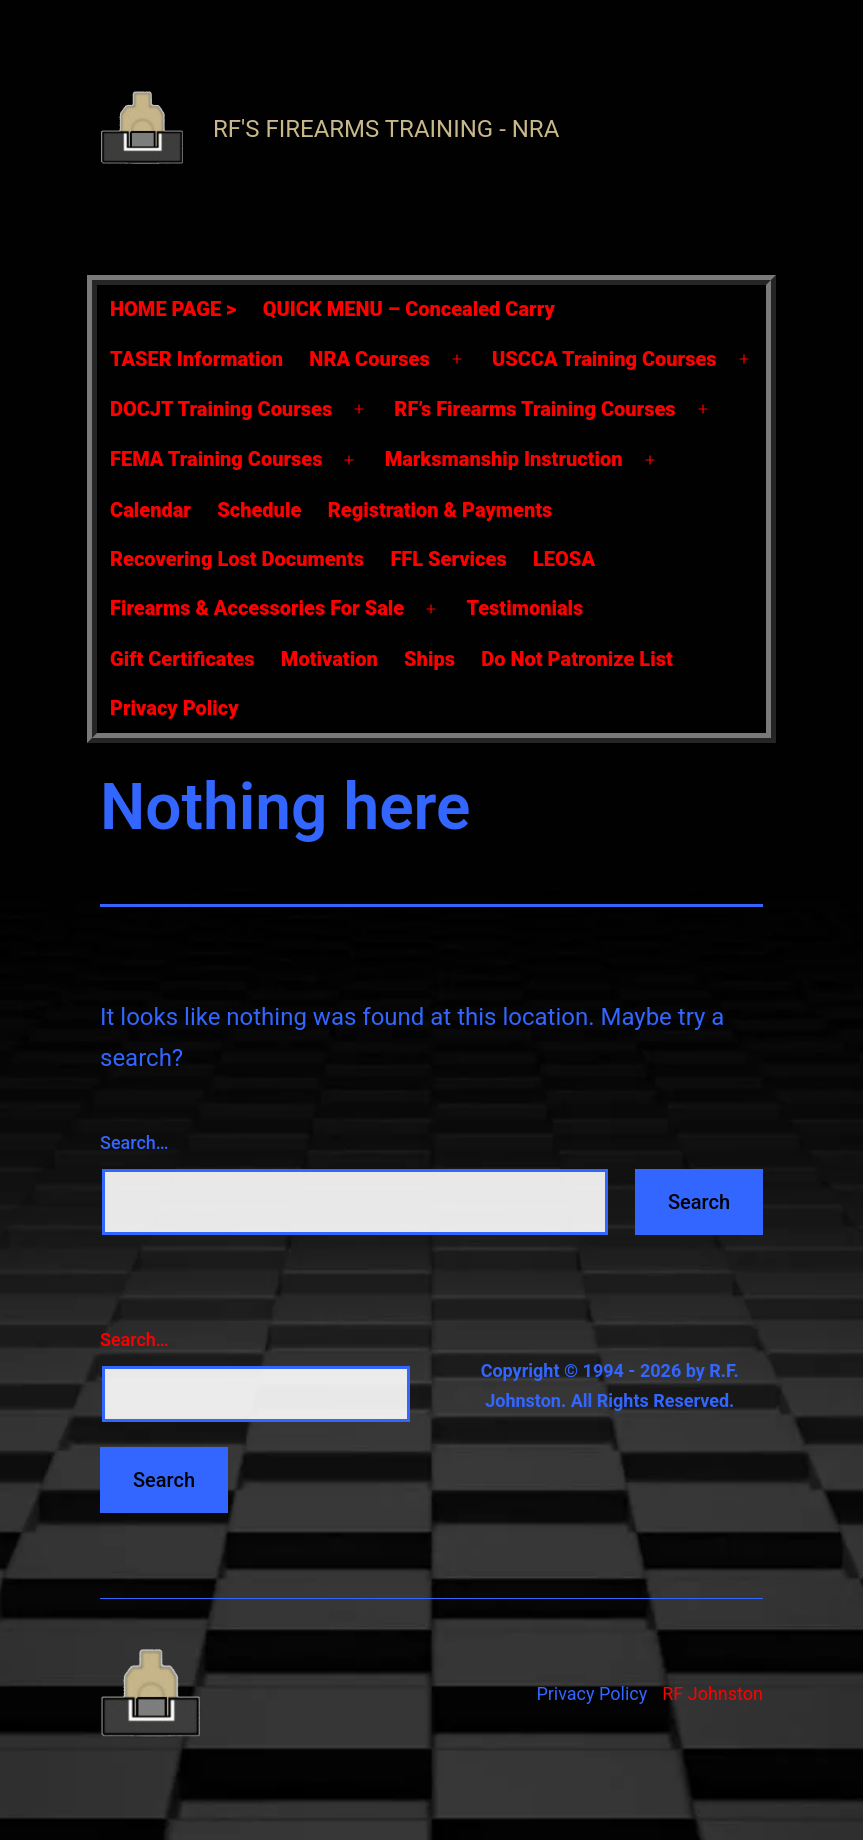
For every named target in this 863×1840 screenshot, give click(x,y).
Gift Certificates (182, 659)
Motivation (329, 659)
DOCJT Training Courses (221, 409)
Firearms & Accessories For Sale (257, 608)
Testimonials (524, 608)
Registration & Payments (440, 510)
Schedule (259, 510)
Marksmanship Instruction (504, 459)
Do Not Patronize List (576, 659)
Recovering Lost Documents (237, 559)
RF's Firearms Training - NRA (386, 129)
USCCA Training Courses (604, 359)
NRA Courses (369, 359)
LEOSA (564, 559)
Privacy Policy (174, 708)
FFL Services (448, 559)
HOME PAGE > (173, 309)
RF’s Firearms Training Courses (534, 409)
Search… (134, 1142)
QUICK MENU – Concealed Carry (409, 309)
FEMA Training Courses (216, 459)
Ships (429, 659)
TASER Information (196, 359)
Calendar (150, 510)
